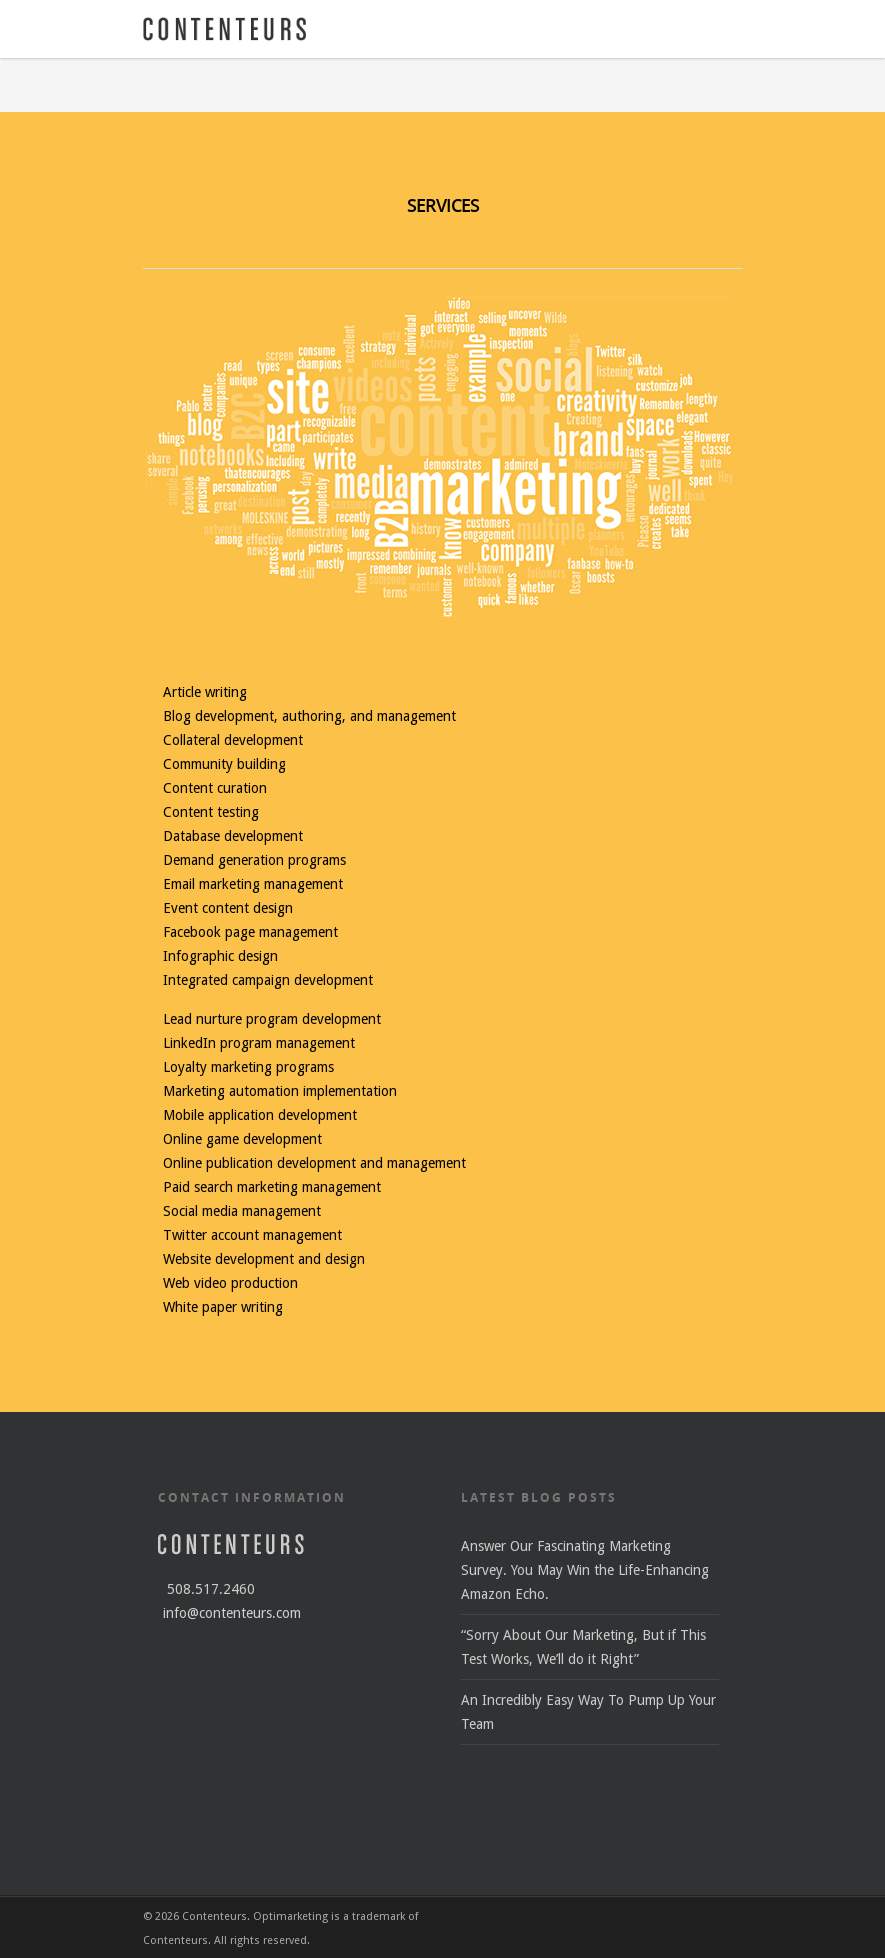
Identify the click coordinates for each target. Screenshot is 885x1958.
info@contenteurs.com (232, 1613)
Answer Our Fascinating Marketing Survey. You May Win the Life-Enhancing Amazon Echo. (585, 1570)
